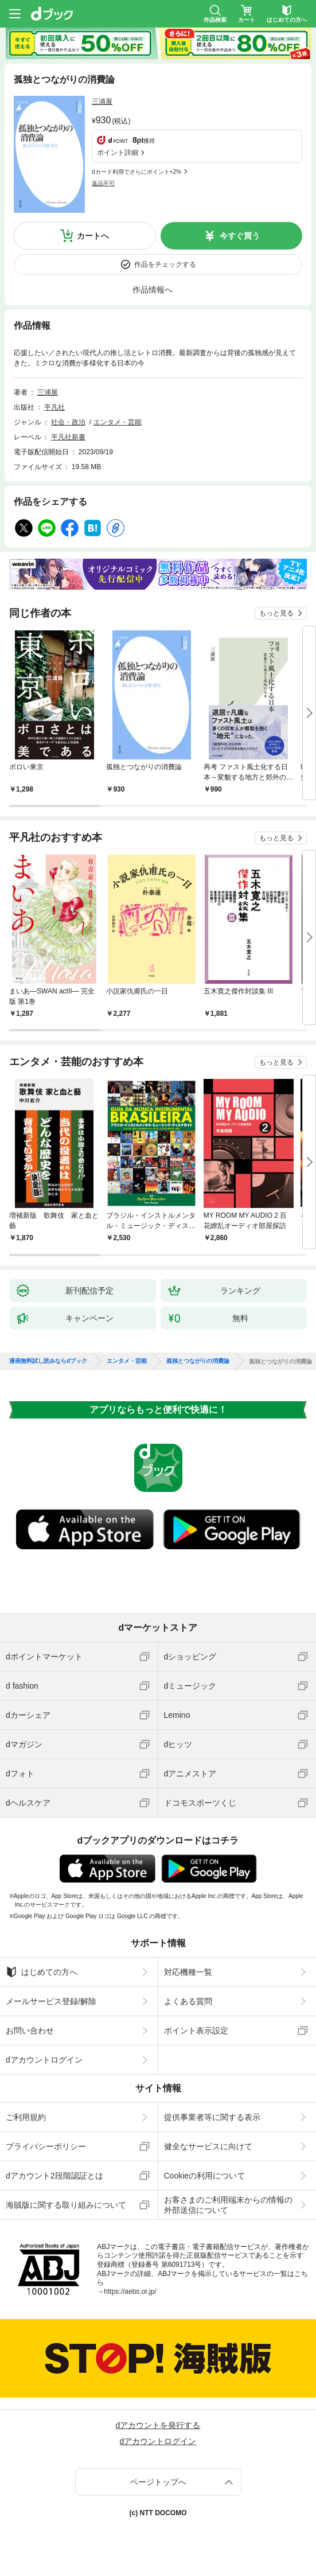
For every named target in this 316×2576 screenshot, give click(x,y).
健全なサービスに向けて (208, 2146)
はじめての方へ (41, 1972)
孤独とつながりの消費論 (197, 1361)
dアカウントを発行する (158, 2425)
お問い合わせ (30, 2030)
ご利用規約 (26, 2117)
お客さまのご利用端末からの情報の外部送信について (228, 2205)
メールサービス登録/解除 (51, 2001)
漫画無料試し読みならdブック (48, 1361)
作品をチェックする (165, 264)
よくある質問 (188, 2001)
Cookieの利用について (204, 2175)
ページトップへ (158, 2482)
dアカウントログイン (44, 2059)
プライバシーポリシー (46, 2146)
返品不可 (103, 183)
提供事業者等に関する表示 (212, 2117)
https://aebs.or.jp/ (130, 2291)
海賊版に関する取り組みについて (66, 2204)
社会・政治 (68, 422)
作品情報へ (152, 289)
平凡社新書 (68, 437)
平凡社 (54, 407)
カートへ (93, 235)
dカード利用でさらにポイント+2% (136, 172)
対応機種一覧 (188, 1972)
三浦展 (102, 102)
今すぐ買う (240, 235)
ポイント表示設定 (196, 2030)
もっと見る (276, 613)
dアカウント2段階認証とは (54, 2175)
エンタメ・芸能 (117, 422)
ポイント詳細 (117, 153)
